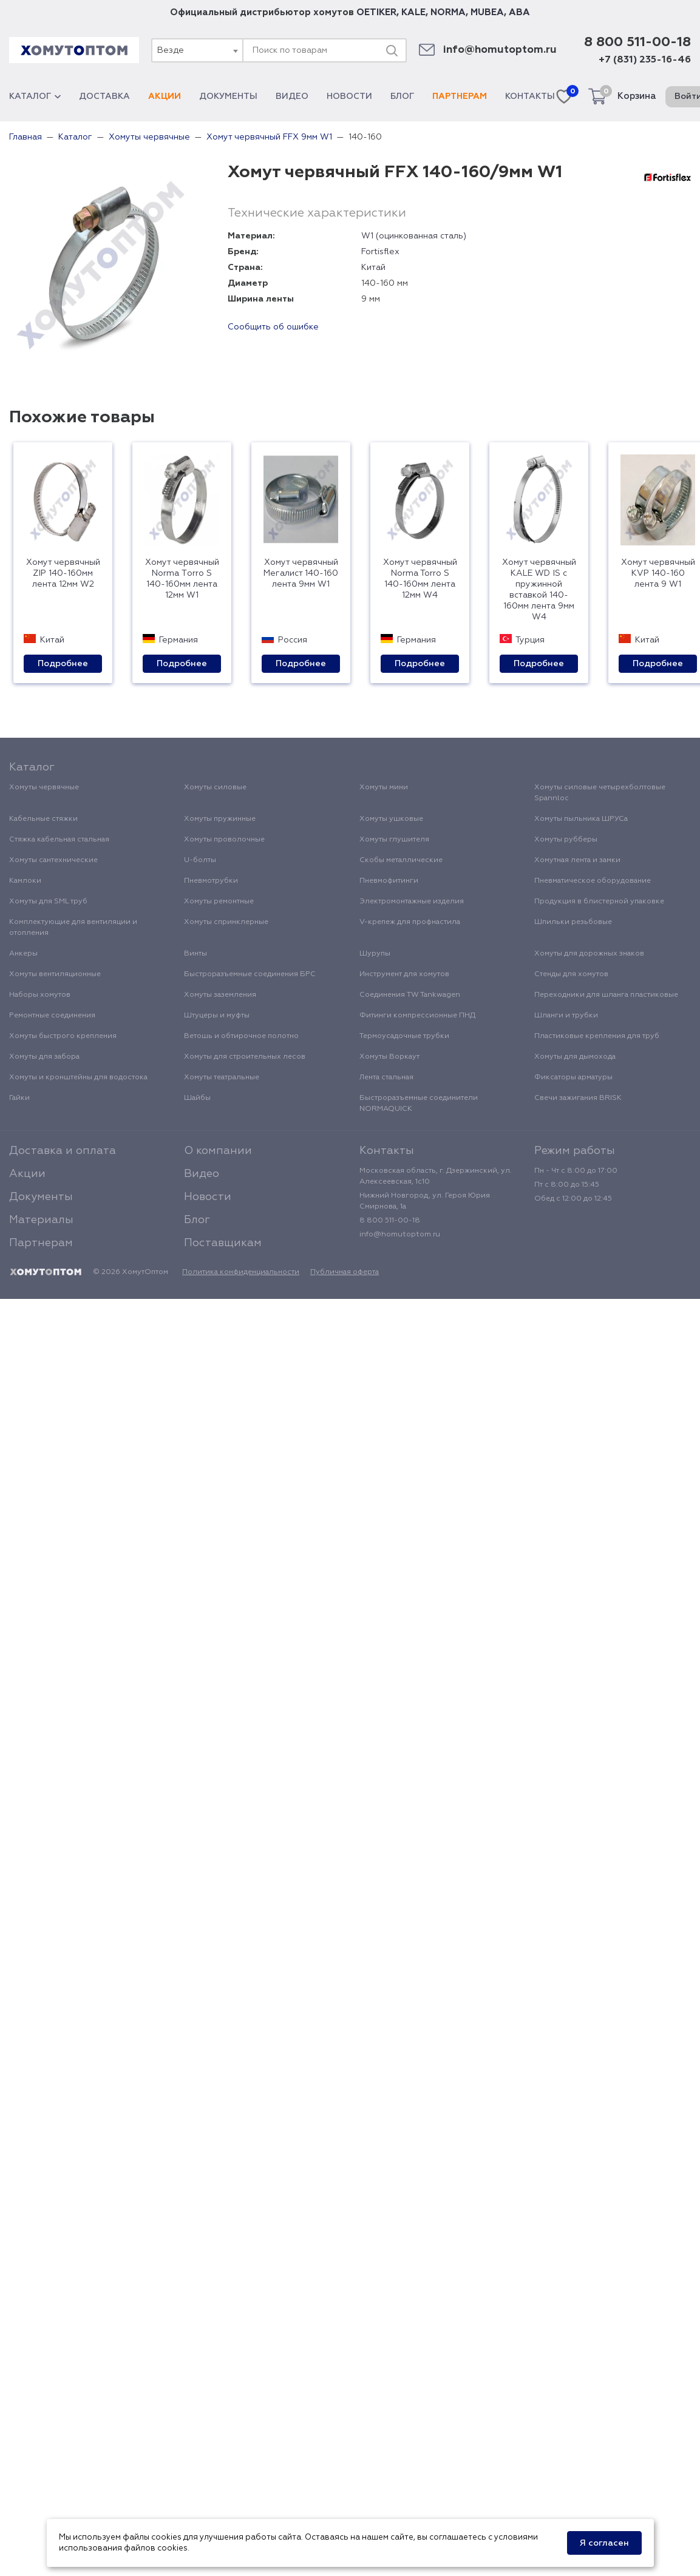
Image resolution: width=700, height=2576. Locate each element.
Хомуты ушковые (391, 819)
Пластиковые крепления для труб (596, 1036)
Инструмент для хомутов (404, 974)
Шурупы (374, 953)
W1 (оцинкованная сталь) (413, 236)
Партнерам (459, 96)
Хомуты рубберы (565, 839)
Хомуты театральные (221, 1077)
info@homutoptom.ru (500, 50)
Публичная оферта (344, 1272)
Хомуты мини (383, 787)
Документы (228, 96)
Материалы (41, 1220)
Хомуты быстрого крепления (63, 1036)
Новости (349, 96)
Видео (292, 96)
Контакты (530, 96)
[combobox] (196, 50)
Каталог (35, 96)
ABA (519, 12)
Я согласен (604, 2543)
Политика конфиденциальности (240, 1272)
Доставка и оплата (62, 1150)
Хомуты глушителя (394, 839)
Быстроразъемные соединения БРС (250, 974)
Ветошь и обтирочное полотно (241, 1036)
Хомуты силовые (215, 787)
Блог (402, 96)
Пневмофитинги (388, 881)
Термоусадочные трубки (404, 1036)
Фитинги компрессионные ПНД (417, 1015)
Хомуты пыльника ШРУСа (581, 819)
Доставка (104, 96)
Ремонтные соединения (52, 1015)
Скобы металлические (401, 860)
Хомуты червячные (44, 787)
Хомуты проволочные (224, 839)
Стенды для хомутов (571, 974)
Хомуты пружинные (220, 819)
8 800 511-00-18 (637, 42)
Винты (195, 953)
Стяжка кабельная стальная (59, 839)
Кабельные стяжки (43, 819)
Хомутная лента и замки (577, 860)
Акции (164, 96)
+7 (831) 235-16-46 (645, 60)
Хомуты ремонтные (219, 901)
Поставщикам (223, 1243)
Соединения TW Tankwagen (409, 995)
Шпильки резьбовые (573, 922)
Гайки (19, 1098)
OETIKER (376, 12)
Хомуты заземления (220, 995)
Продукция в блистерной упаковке (599, 901)
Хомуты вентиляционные (55, 974)
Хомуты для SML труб (48, 901)
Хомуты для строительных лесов (244, 1056)
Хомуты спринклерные (226, 922)
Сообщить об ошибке (273, 327)
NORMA (448, 12)
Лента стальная (386, 1077)
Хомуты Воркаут (389, 1056)
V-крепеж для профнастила (409, 922)
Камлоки (25, 881)
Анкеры (23, 953)
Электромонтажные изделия (411, 901)
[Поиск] (391, 50)
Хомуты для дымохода (575, 1056)
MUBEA (487, 12)
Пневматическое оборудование (592, 881)
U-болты (200, 860)
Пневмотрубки (211, 881)
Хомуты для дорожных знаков (589, 953)
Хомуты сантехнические (53, 860)
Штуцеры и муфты (217, 1015)
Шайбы (197, 1098)
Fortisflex (380, 252)
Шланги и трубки (566, 1015)
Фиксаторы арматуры (573, 1077)
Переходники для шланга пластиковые (606, 995)
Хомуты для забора (44, 1056)
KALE (413, 12)
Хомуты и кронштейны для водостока (78, 1077)
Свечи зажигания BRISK (578, 1098)
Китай (373, 267)
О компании (218, 1150)
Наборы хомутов (39, 995)
